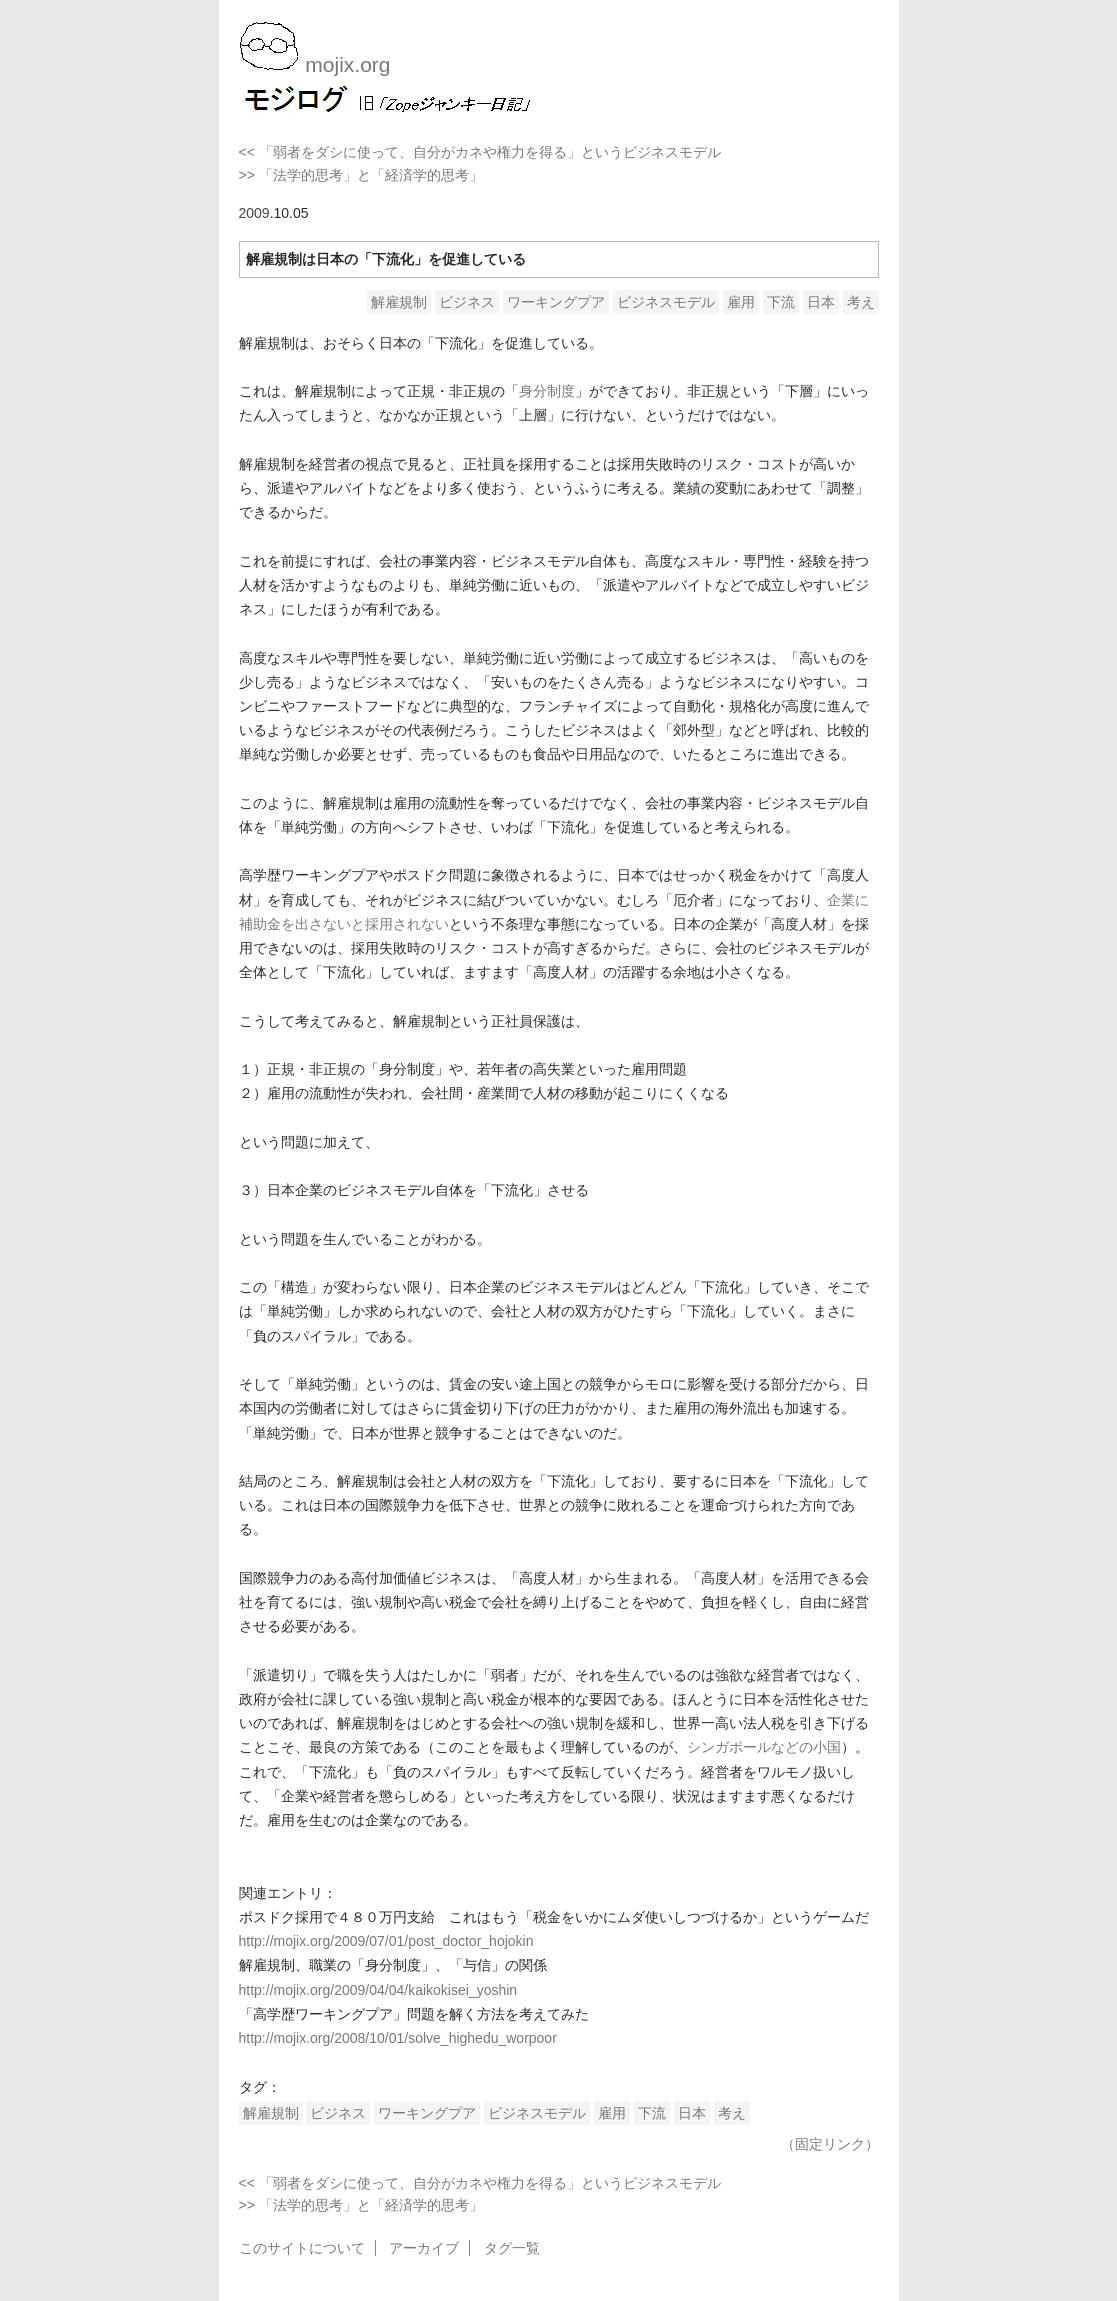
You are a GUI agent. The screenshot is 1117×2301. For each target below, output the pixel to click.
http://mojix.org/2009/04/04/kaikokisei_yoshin (378, 1990)
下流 (781, 302)
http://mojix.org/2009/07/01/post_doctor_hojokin (386, 1941)
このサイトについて (302, 2248)
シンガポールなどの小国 (764, 1747)
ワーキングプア (556, 302)
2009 (254, 213)
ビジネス (467, 302)
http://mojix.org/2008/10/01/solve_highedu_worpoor (398, 2038)
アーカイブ (424, 2248)
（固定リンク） (830, 2144)
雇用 (741, 302)
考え (861, 302)
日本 (821, 302)
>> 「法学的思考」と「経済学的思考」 (361, 175)
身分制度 (547, 391)
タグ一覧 (512, 2248)
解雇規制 (399, 302)
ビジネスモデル (666, 302)
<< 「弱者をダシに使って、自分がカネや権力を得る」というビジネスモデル (480, 152)
